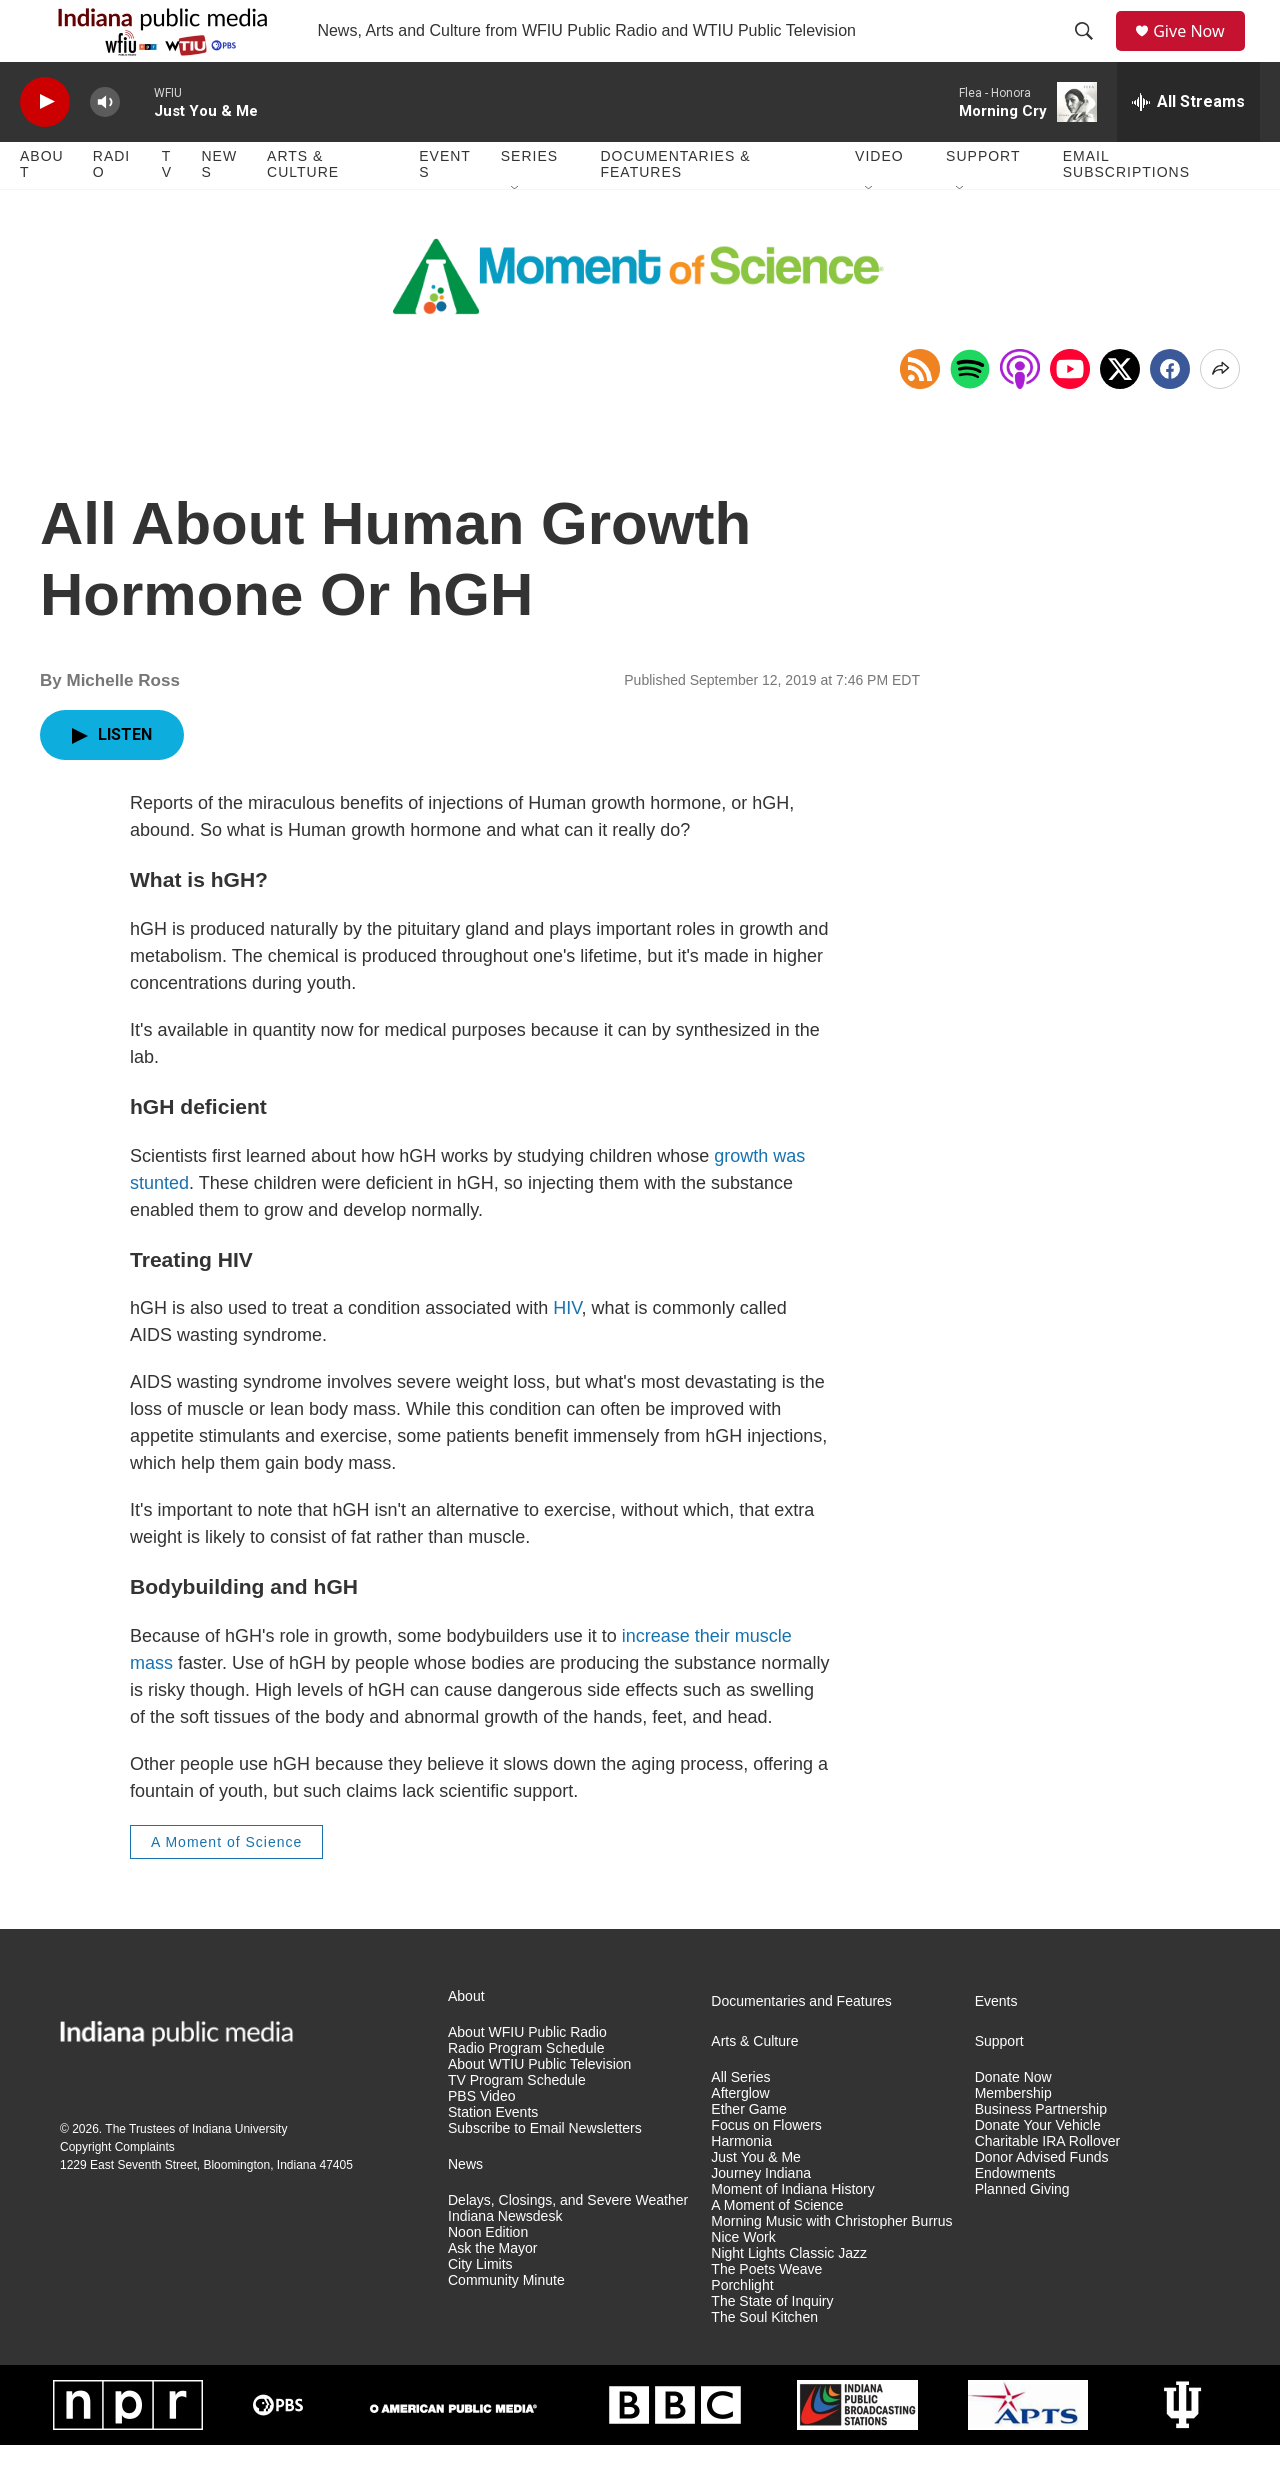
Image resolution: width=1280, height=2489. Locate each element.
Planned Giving (1022, 2232)
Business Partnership (1041, 2152)
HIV (567, 1351)
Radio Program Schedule (526, 2091)
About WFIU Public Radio (527, 2076)
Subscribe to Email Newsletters (545, 2171)
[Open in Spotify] (970, 412)
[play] (45, 145)
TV (167, 208)
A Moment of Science (226, 1885)
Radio (111, 208)
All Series (740, 2121)
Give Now (1200, 52)
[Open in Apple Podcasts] (1020, 412)
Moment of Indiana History (792, 2232)
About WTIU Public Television (539, 2107)
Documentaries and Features (801, 2045)
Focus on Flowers (766, 2168)
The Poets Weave (766, 2312)
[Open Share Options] (1220, 412)
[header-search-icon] (1091, 53)
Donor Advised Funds (1042, 2200)
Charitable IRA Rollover (1048, 2184)
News (219, 208)
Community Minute (506, 2323)
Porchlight (742, 2328)
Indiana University (239, 2172)
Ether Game (748, 2152)
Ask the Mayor (492, 2291)
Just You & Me (756, 2200)
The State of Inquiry (772, 2344)
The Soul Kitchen (764, 2360)
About (42, 208)
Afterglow (740, 2136)
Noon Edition (488, 2275)
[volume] (105, 145)
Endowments (1015, 2216)
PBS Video (481, 2139)
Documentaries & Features (675, 208)
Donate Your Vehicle (1038, 2168)
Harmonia (741, 2184)
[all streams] (1188, 145)
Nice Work (743, 2280)
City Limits (480, 2307)
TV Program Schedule (517, 2123)
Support (983, 200)
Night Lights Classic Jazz (789, 2296)
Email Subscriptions (1126, 208)
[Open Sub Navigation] (516, 232)
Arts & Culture (303, 208)
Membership (1013, 2136)
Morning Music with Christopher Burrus (831, 2264)
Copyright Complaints (117, 2190)
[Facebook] (1170, 412)
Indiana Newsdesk (505, 2259)
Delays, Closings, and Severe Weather (568, 2243)
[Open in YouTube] (1070, 412)
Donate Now (1013, 2121)
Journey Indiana (761, 2216)
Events (445, 208)
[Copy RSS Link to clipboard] (920, 412)
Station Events (493, 2155)
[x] (1120, 412)
